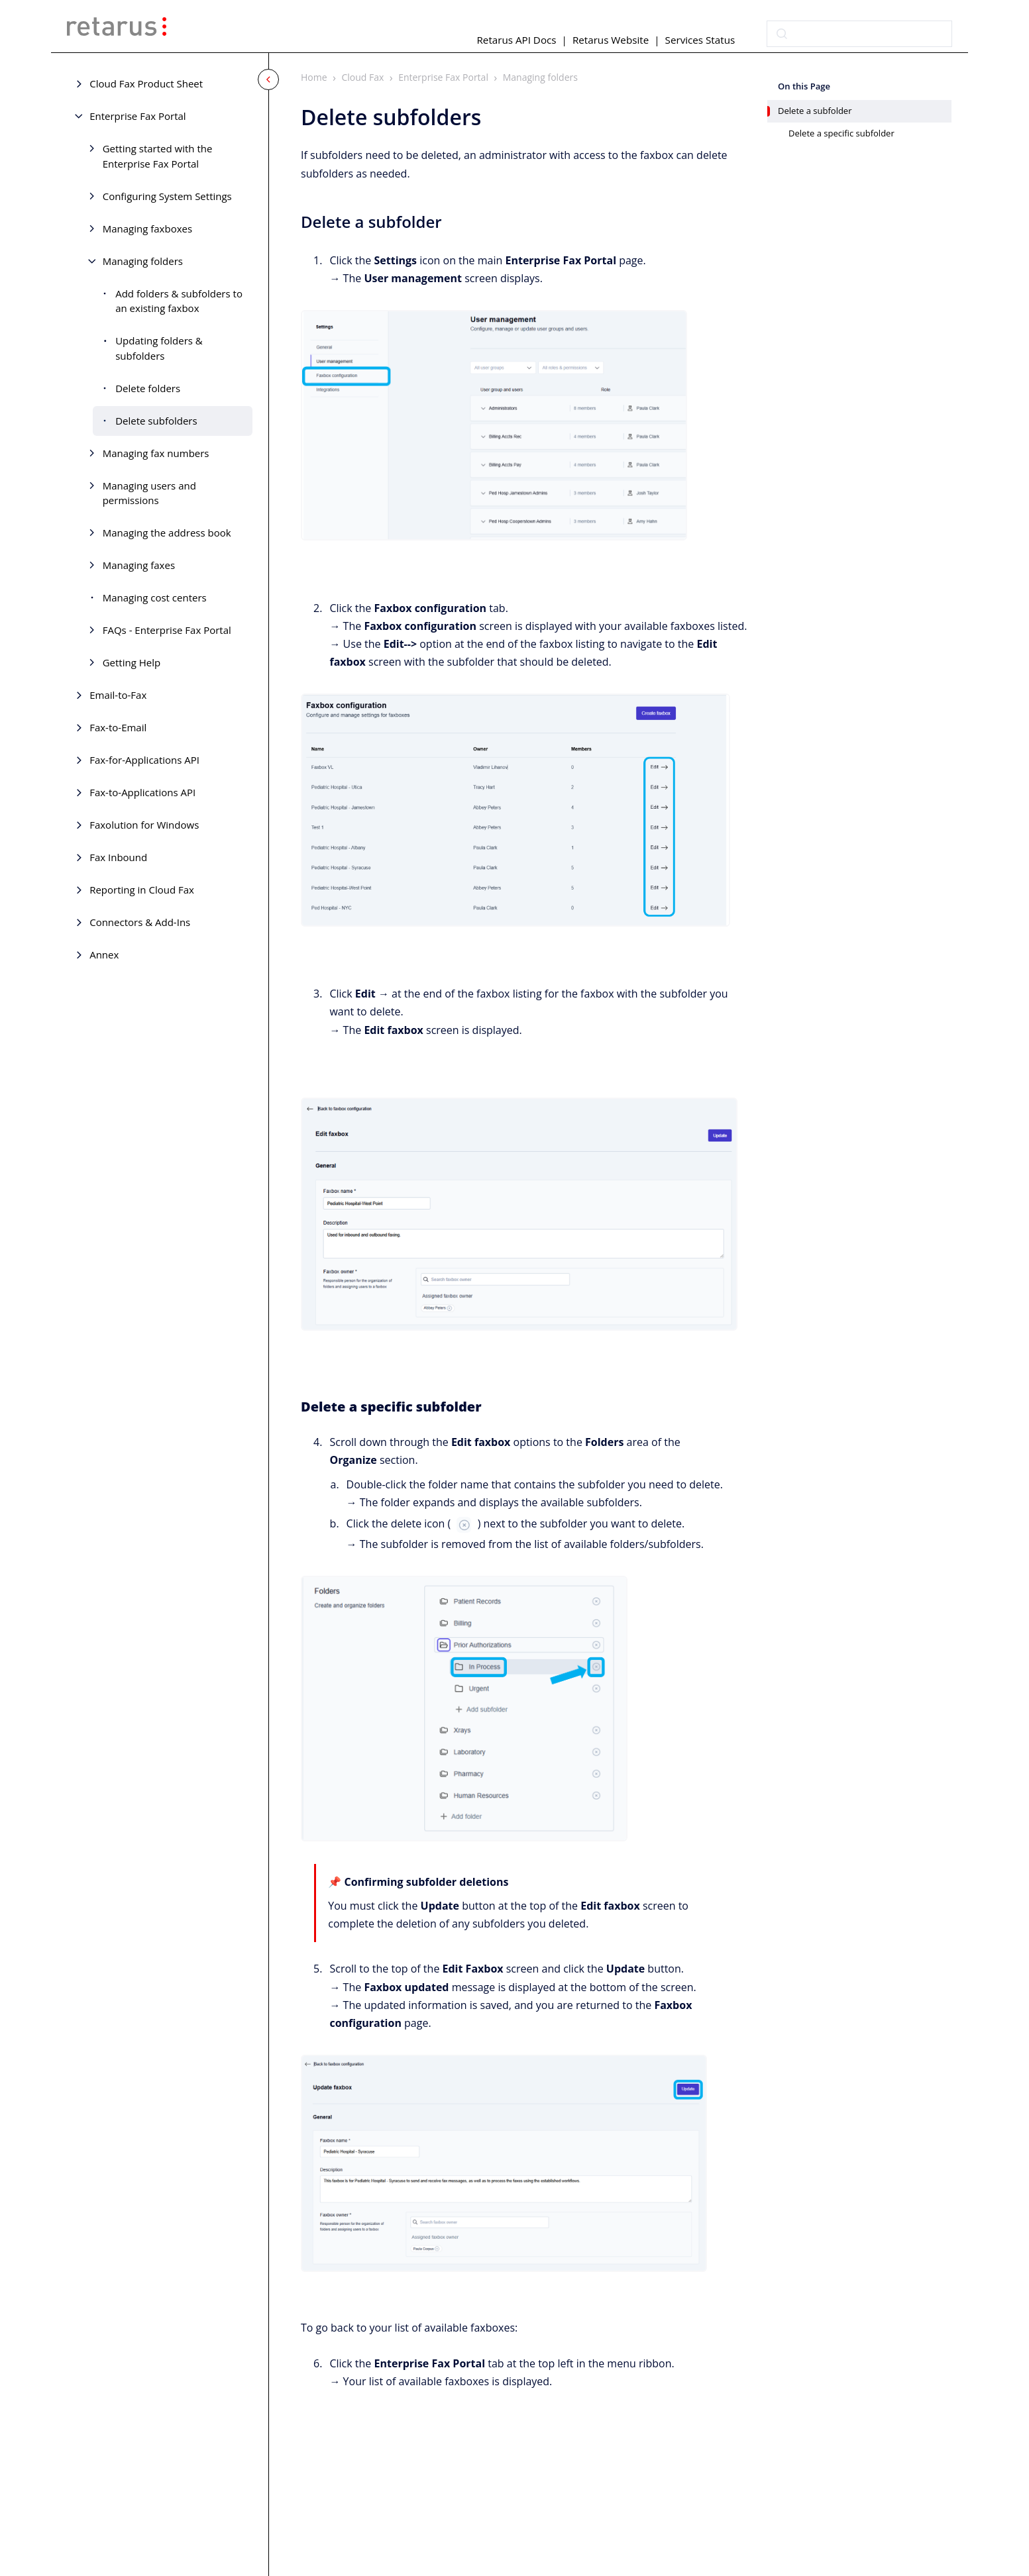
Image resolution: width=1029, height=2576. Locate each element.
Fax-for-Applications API (144, 759)
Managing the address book (167, 532)
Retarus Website (610, 39)
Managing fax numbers (156, 453)
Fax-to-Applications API (142, 792)
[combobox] (859, 33)
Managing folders (143, 261)
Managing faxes (139, 565)
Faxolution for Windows (144, 824)
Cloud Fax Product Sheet (146, 83)
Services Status (700, 39)
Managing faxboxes (147, 228)
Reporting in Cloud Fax (141, 889)
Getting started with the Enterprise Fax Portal (158, 156)
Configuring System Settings (167, 196)
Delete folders (147, 388)
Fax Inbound (118, 857)
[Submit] (781, 33)
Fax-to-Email (117, 727)
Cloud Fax (363, 77)
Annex (104, 954)
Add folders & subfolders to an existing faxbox (179, 301)
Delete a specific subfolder (841, 133)
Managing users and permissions (149, 493)
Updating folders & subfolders (159, 348)
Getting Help (132, 662)
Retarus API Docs (516, 39)
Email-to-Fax (117, 694)
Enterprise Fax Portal (137, 116)
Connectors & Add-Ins (139, 922)
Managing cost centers (155, 597)
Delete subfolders (156, 420)
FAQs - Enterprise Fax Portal (167, 630)
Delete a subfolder (814, 111)
